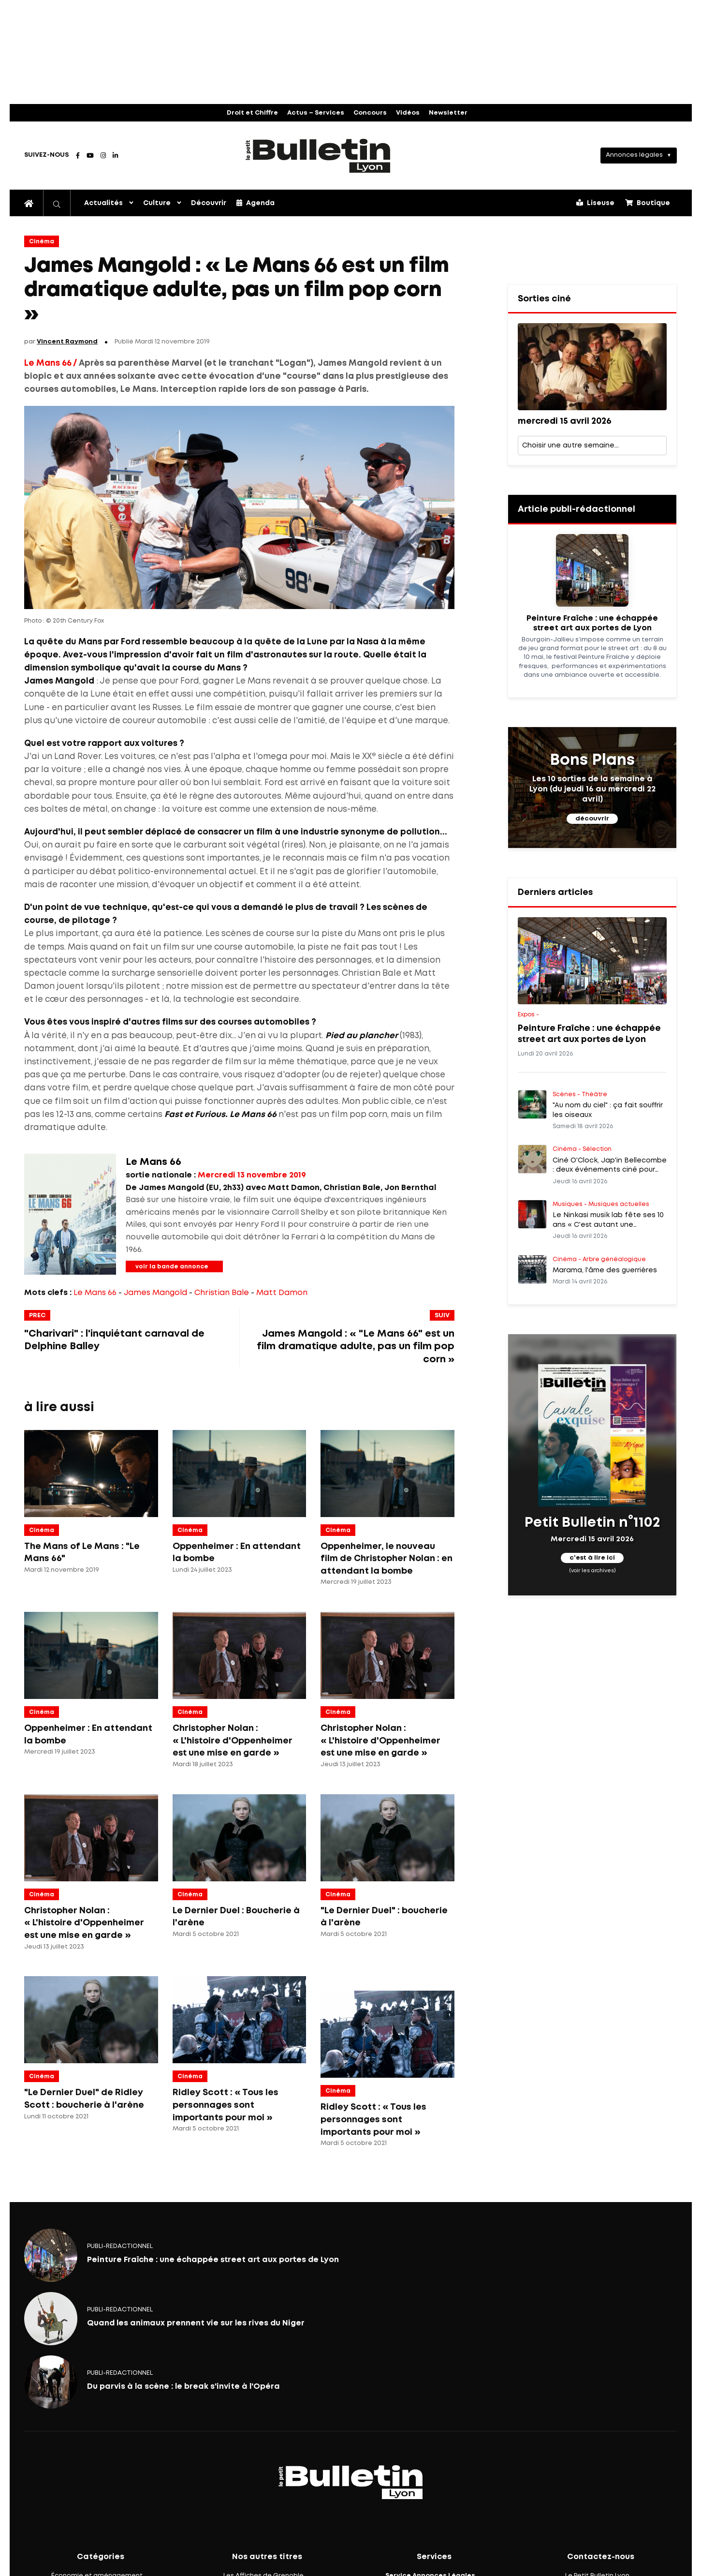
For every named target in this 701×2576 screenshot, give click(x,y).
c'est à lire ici (592, 1558)
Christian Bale (221, 1292)
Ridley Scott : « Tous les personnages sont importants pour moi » (225, 2105)
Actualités (103, 203)
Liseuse (595, 202)
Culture (157, 203)
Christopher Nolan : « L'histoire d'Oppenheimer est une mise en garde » (232, 1741)
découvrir (592, 818)
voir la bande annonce (171, 1266)
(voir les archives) (592, 1570)
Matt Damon (281, 1292)
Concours (370, 113)
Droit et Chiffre (252, 113)
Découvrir (208, 203)
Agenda (255, 202)
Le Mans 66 (95, 1292)
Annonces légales (634, 155)
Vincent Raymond (67, 341)
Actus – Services (315, 113)
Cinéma (41, 241)
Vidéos (408, 113)
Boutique (647, 202)
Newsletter (448, 113)
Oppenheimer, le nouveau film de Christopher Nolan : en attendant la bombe (387, 1559)
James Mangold (155, 1292)
